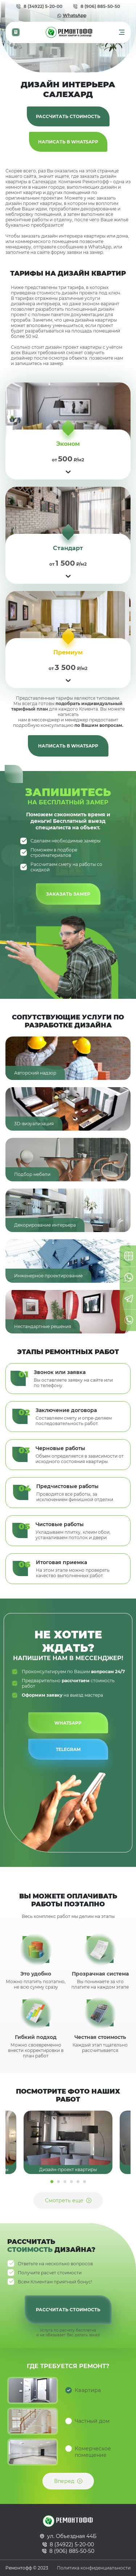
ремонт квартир (23, 192)
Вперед (64, 2481)
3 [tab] (64, 2181)
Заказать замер (68, 894)
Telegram (68, 1749)
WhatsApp (74, 15)
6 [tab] (84, 2181)
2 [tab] (58, 2181)
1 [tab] (51, 2181)
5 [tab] (78, 2181)
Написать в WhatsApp (68, 141)
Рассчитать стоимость (68, 116)
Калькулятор (16, 32)
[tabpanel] (68, 2142)
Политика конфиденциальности (94, 2568)
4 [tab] (71, 2181)
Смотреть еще (64, 2200)
